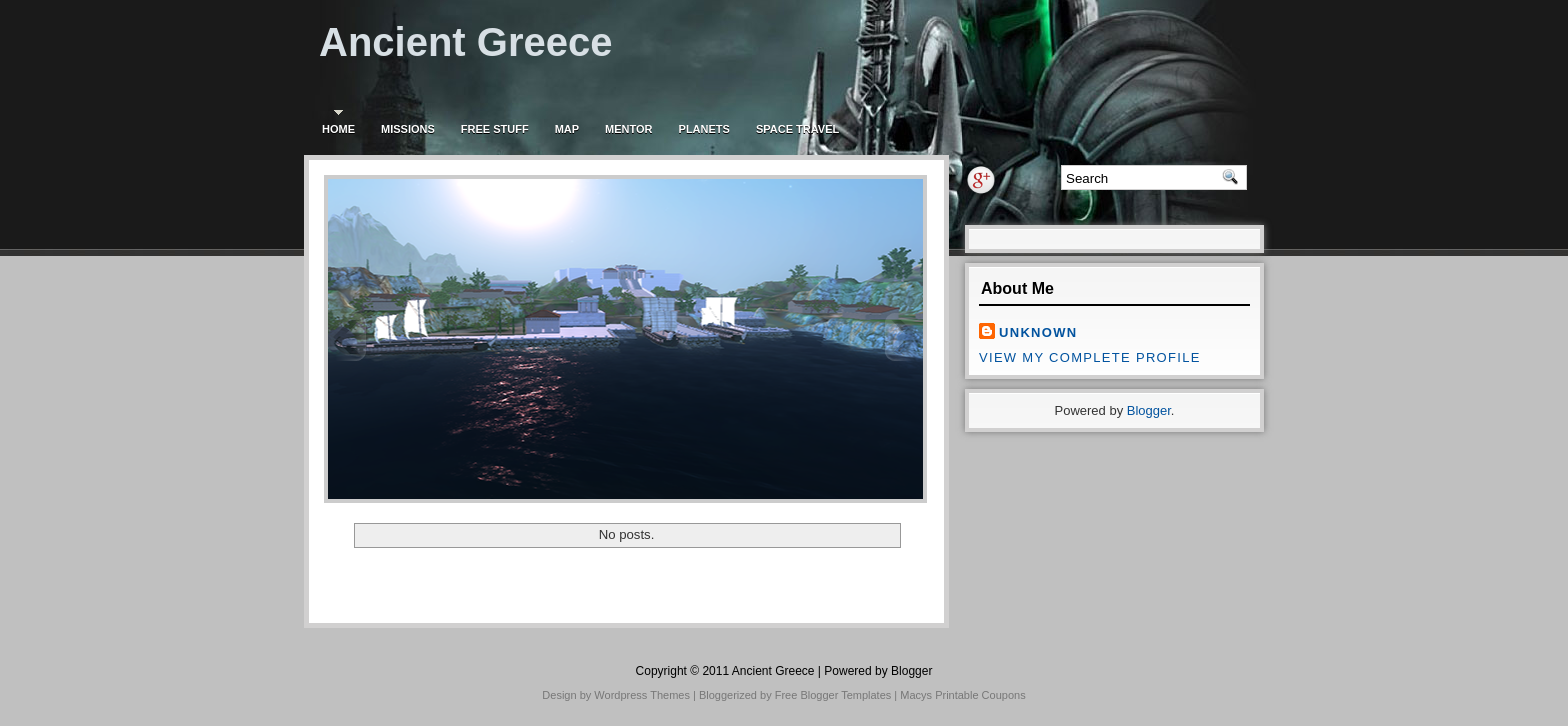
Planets (704, 129)
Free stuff (495, 129)
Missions (408, 129)
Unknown (1038, 332)
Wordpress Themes (642, 695)
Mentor (628, 129)
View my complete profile (1090, 357)
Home (338, 129)
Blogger (1149, 410)
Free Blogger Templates (833, 695)
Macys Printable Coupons (962, 695)
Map (567, 129)
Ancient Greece (465, 42)
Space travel (797, 129)
